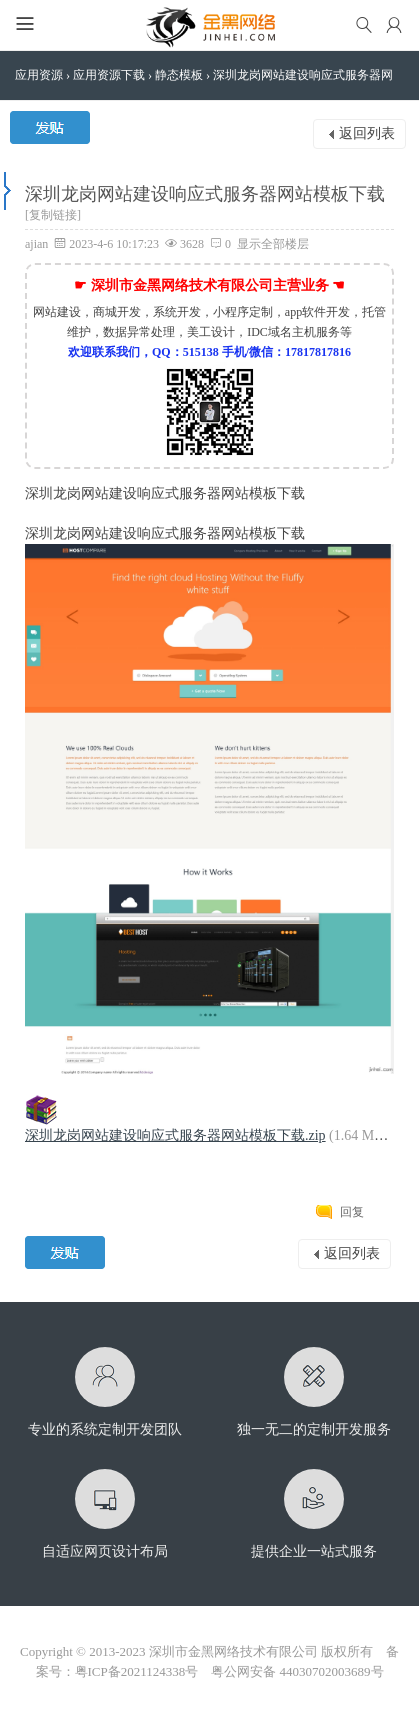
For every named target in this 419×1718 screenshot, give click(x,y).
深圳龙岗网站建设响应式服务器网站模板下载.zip (175, 1135)
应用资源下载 (109, 75)
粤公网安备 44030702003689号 (297, 1671)
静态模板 (179, 75)
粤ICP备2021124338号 (137, 1671)
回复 (352, 1212)
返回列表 (367, 133)
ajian (36, 244)
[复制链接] (53, 215)
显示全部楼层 (273, 244)
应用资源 (39, 75)
